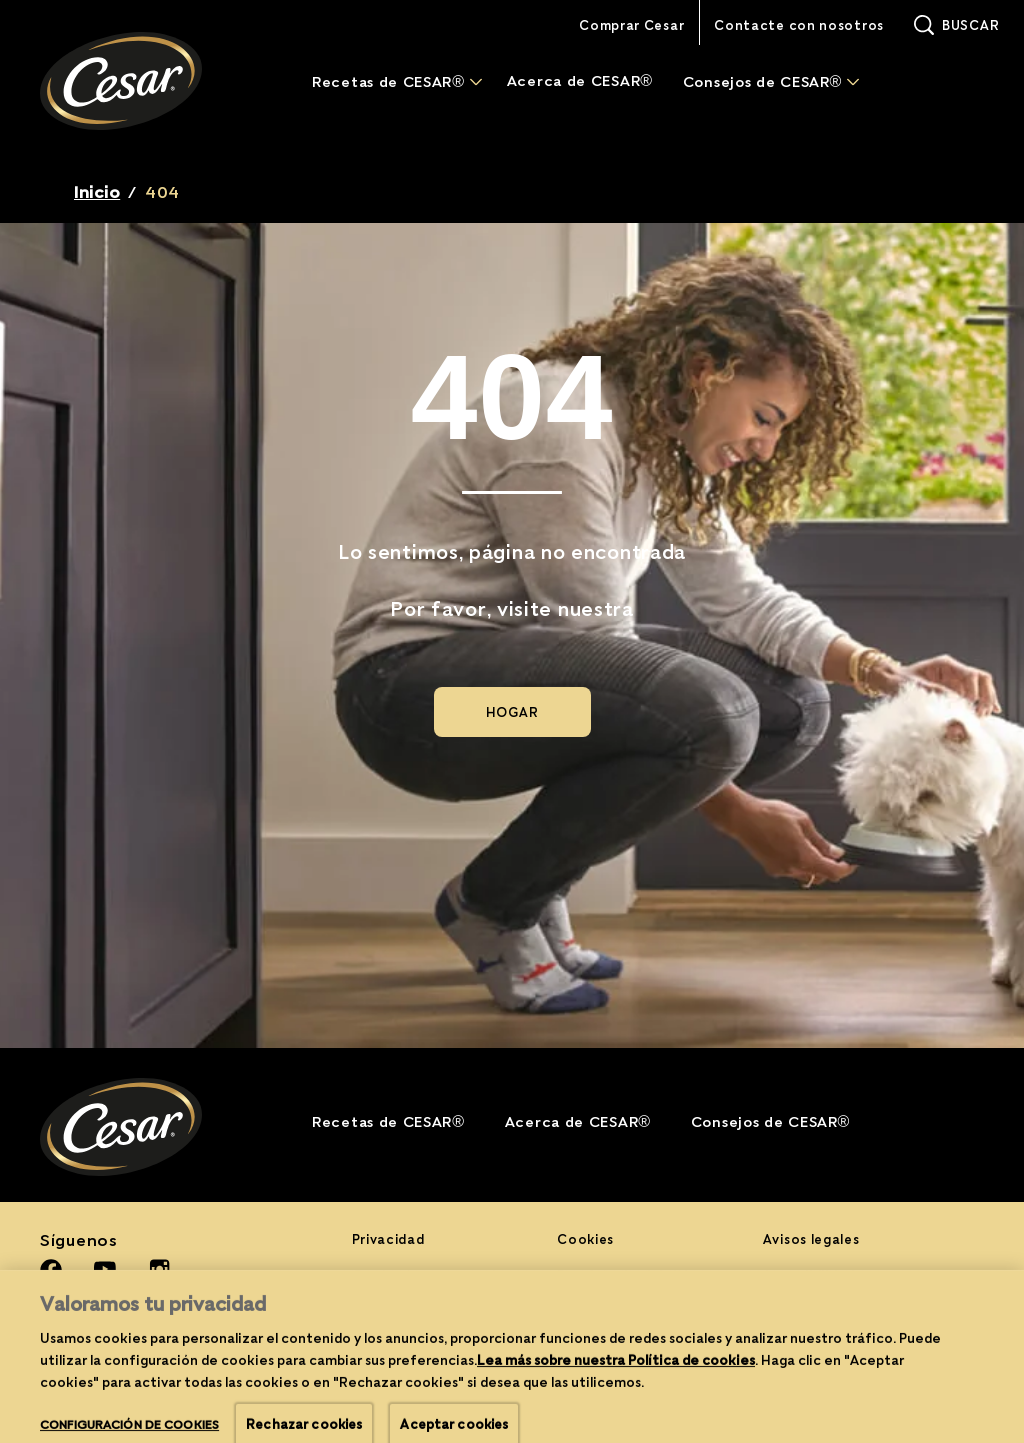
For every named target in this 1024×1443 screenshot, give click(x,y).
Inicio (97, 191)
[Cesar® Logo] (146, 1127)
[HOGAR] (512, 712)
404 (162, 191)
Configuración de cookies (648, 1311)
